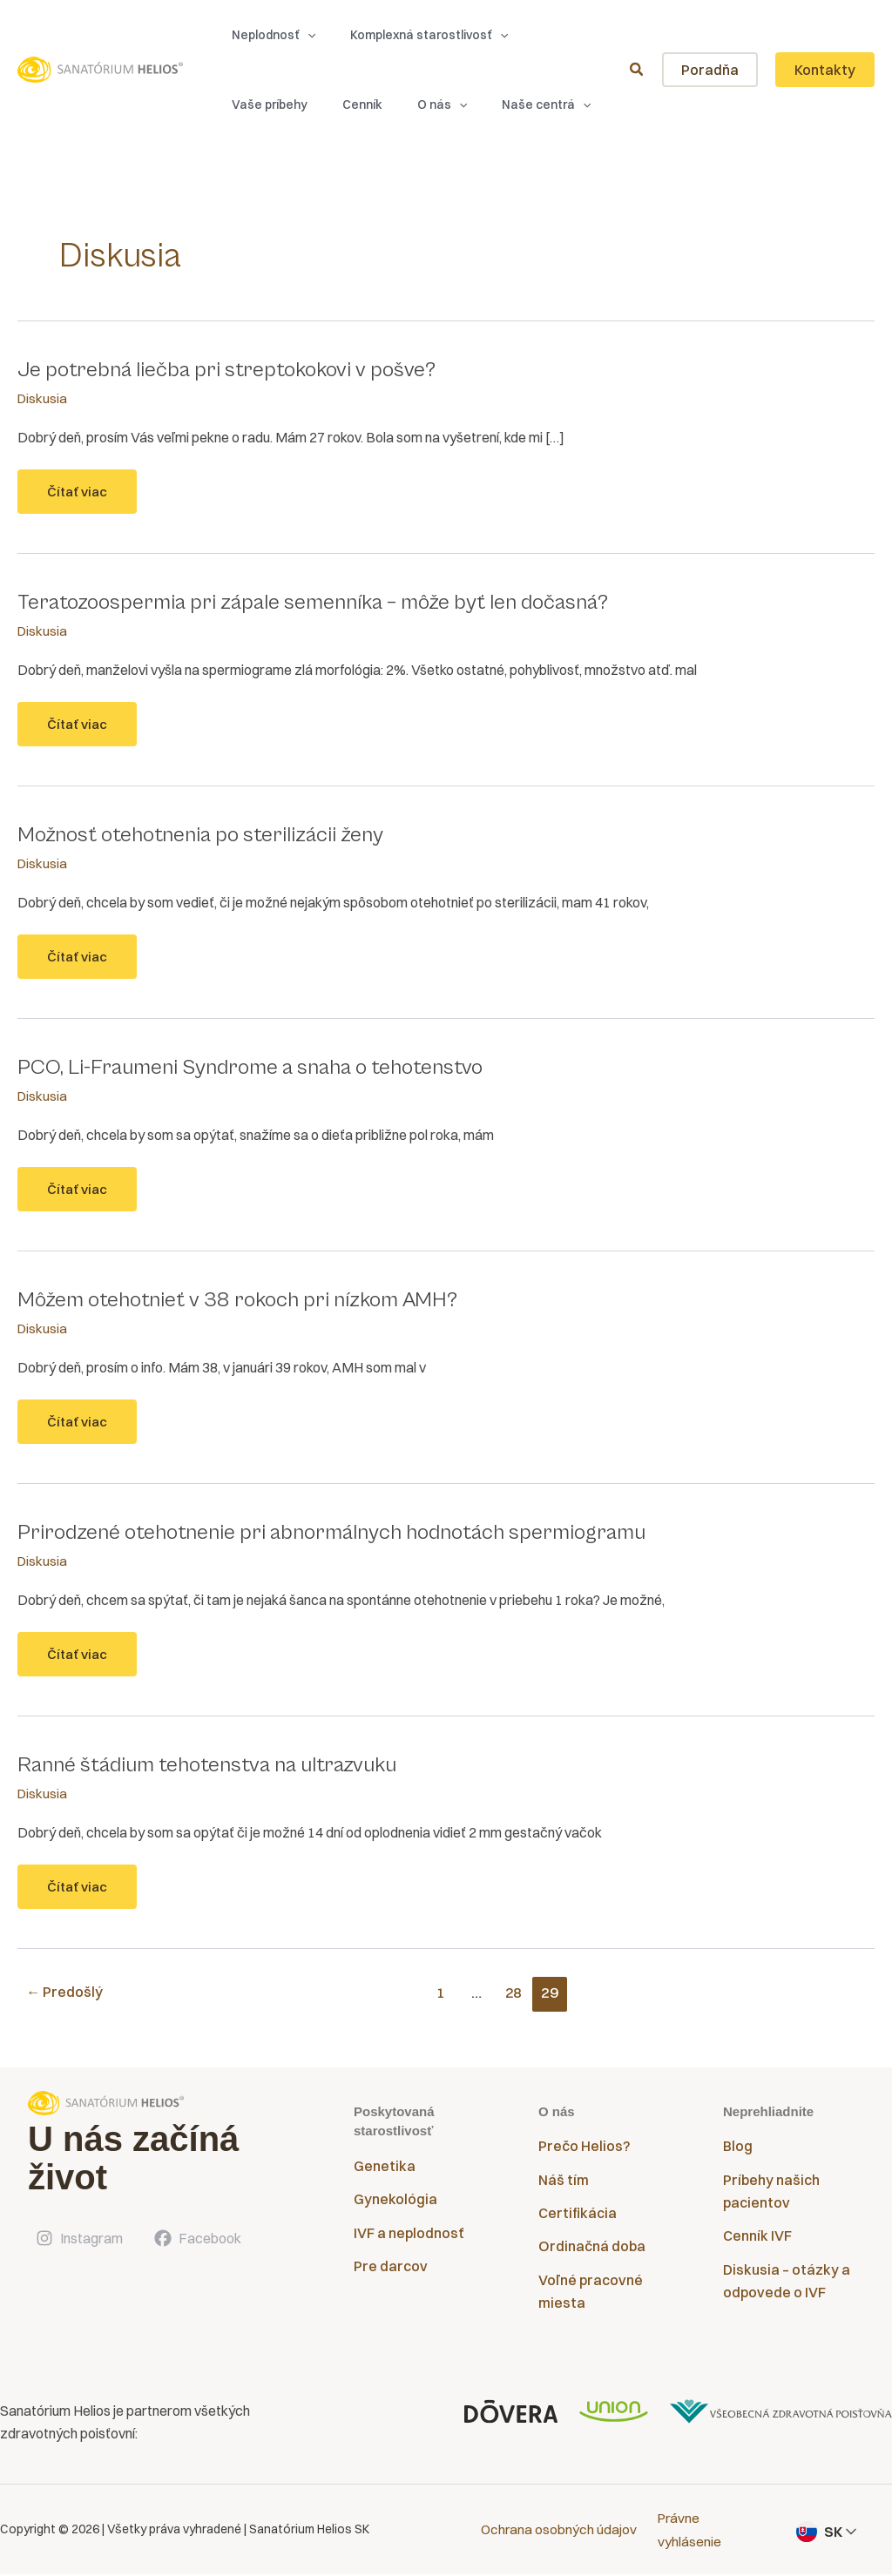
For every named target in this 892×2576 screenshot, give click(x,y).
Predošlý (65, 1996)
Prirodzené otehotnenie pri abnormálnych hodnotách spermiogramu (348, 1535)
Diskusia (43, 398)
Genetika (385, 2170)
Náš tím (563, 2184)
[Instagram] (78, 2242)
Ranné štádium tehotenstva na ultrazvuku (217, 1768)
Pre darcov (391, 2270)
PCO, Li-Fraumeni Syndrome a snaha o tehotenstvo (263, 1068)
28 (515, 1996)
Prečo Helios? (584, 2150)
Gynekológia (395, 2203)
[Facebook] (197, 2242)
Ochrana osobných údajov (560, 2532)
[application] (299, 35)
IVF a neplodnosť (408, 2237)
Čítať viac (93, 498)
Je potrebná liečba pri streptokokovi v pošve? (236, 369)
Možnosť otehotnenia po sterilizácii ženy (211, 835)
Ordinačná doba (591, 2251)
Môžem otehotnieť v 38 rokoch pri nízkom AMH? (250, 1302)
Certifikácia (577, 2217)
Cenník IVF (757, 2240)
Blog (738, 2150)
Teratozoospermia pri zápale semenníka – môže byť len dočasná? (329, 603)
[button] (264, 35)
